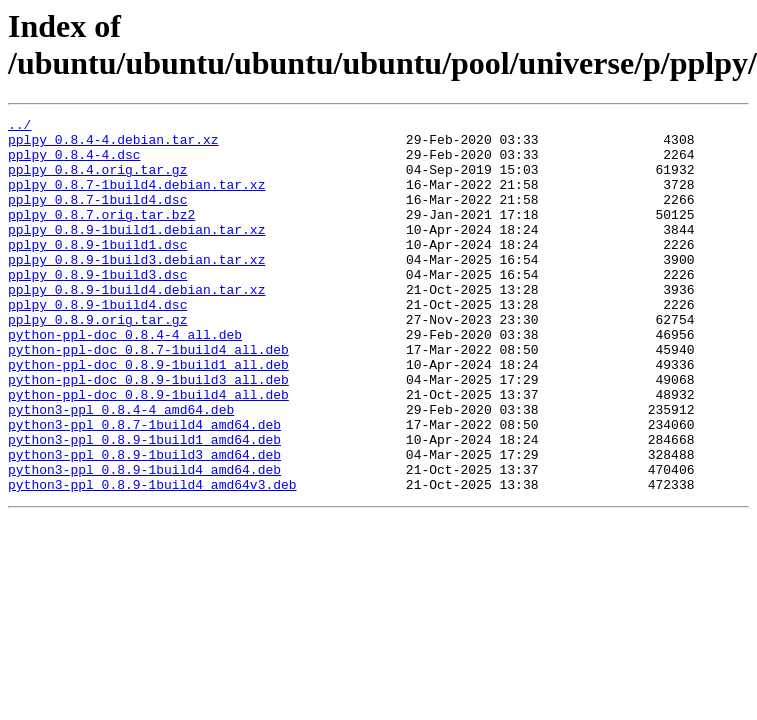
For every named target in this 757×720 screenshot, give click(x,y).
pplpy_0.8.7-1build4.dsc (97, 217)
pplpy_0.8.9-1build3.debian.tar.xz (136, 289)
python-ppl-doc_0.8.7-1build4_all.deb (148, 397)
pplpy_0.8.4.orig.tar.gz (97, 181)
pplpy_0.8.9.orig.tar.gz (97, 361)
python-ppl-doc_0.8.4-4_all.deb (125, 379)
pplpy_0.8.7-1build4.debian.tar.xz (136, 199)
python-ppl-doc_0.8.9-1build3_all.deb (148, 433)
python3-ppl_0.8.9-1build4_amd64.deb (144, 541)
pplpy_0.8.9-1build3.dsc (97, 307)
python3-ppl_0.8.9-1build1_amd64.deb (144, 505)
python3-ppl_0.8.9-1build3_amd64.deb (144, 523)
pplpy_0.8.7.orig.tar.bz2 (101, 235)
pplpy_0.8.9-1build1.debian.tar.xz (136, 253)
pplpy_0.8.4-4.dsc (74, 163)
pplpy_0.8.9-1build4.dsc (97, 343)
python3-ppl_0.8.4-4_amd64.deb (121, 469)
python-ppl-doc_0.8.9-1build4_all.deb (148, 451)
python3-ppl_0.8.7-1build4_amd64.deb (144, 487)
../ (19, 127)
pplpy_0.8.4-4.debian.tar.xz (113, 145)
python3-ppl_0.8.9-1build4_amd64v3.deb (152, 559)
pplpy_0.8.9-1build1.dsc (97, 271)
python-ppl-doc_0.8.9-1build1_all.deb (148, 415)
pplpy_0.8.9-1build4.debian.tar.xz (136, 325)
